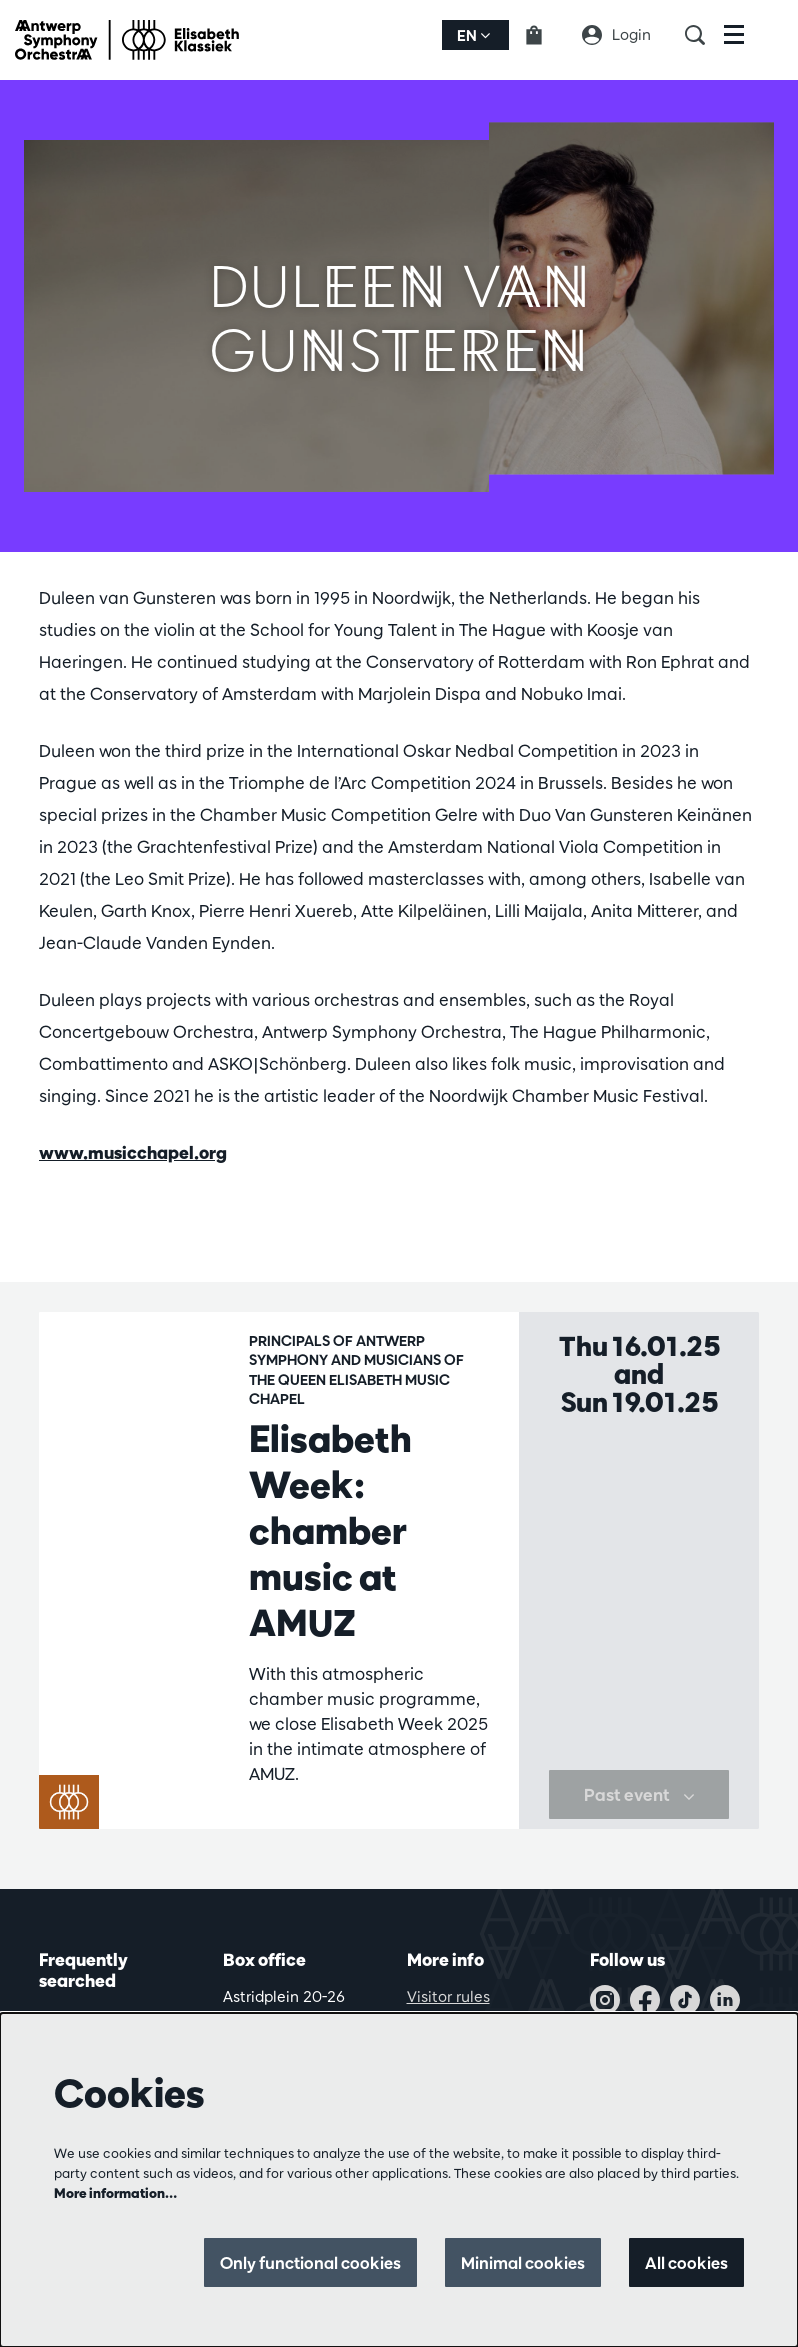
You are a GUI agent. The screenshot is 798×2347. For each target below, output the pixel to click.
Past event (639, 1832)
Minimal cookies (518, 2262)
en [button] (473, 35)
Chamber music (306, 1823)
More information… (115, 2193)
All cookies (685, 2262)
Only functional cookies (300, 2262)
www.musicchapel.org (133, 1152)
